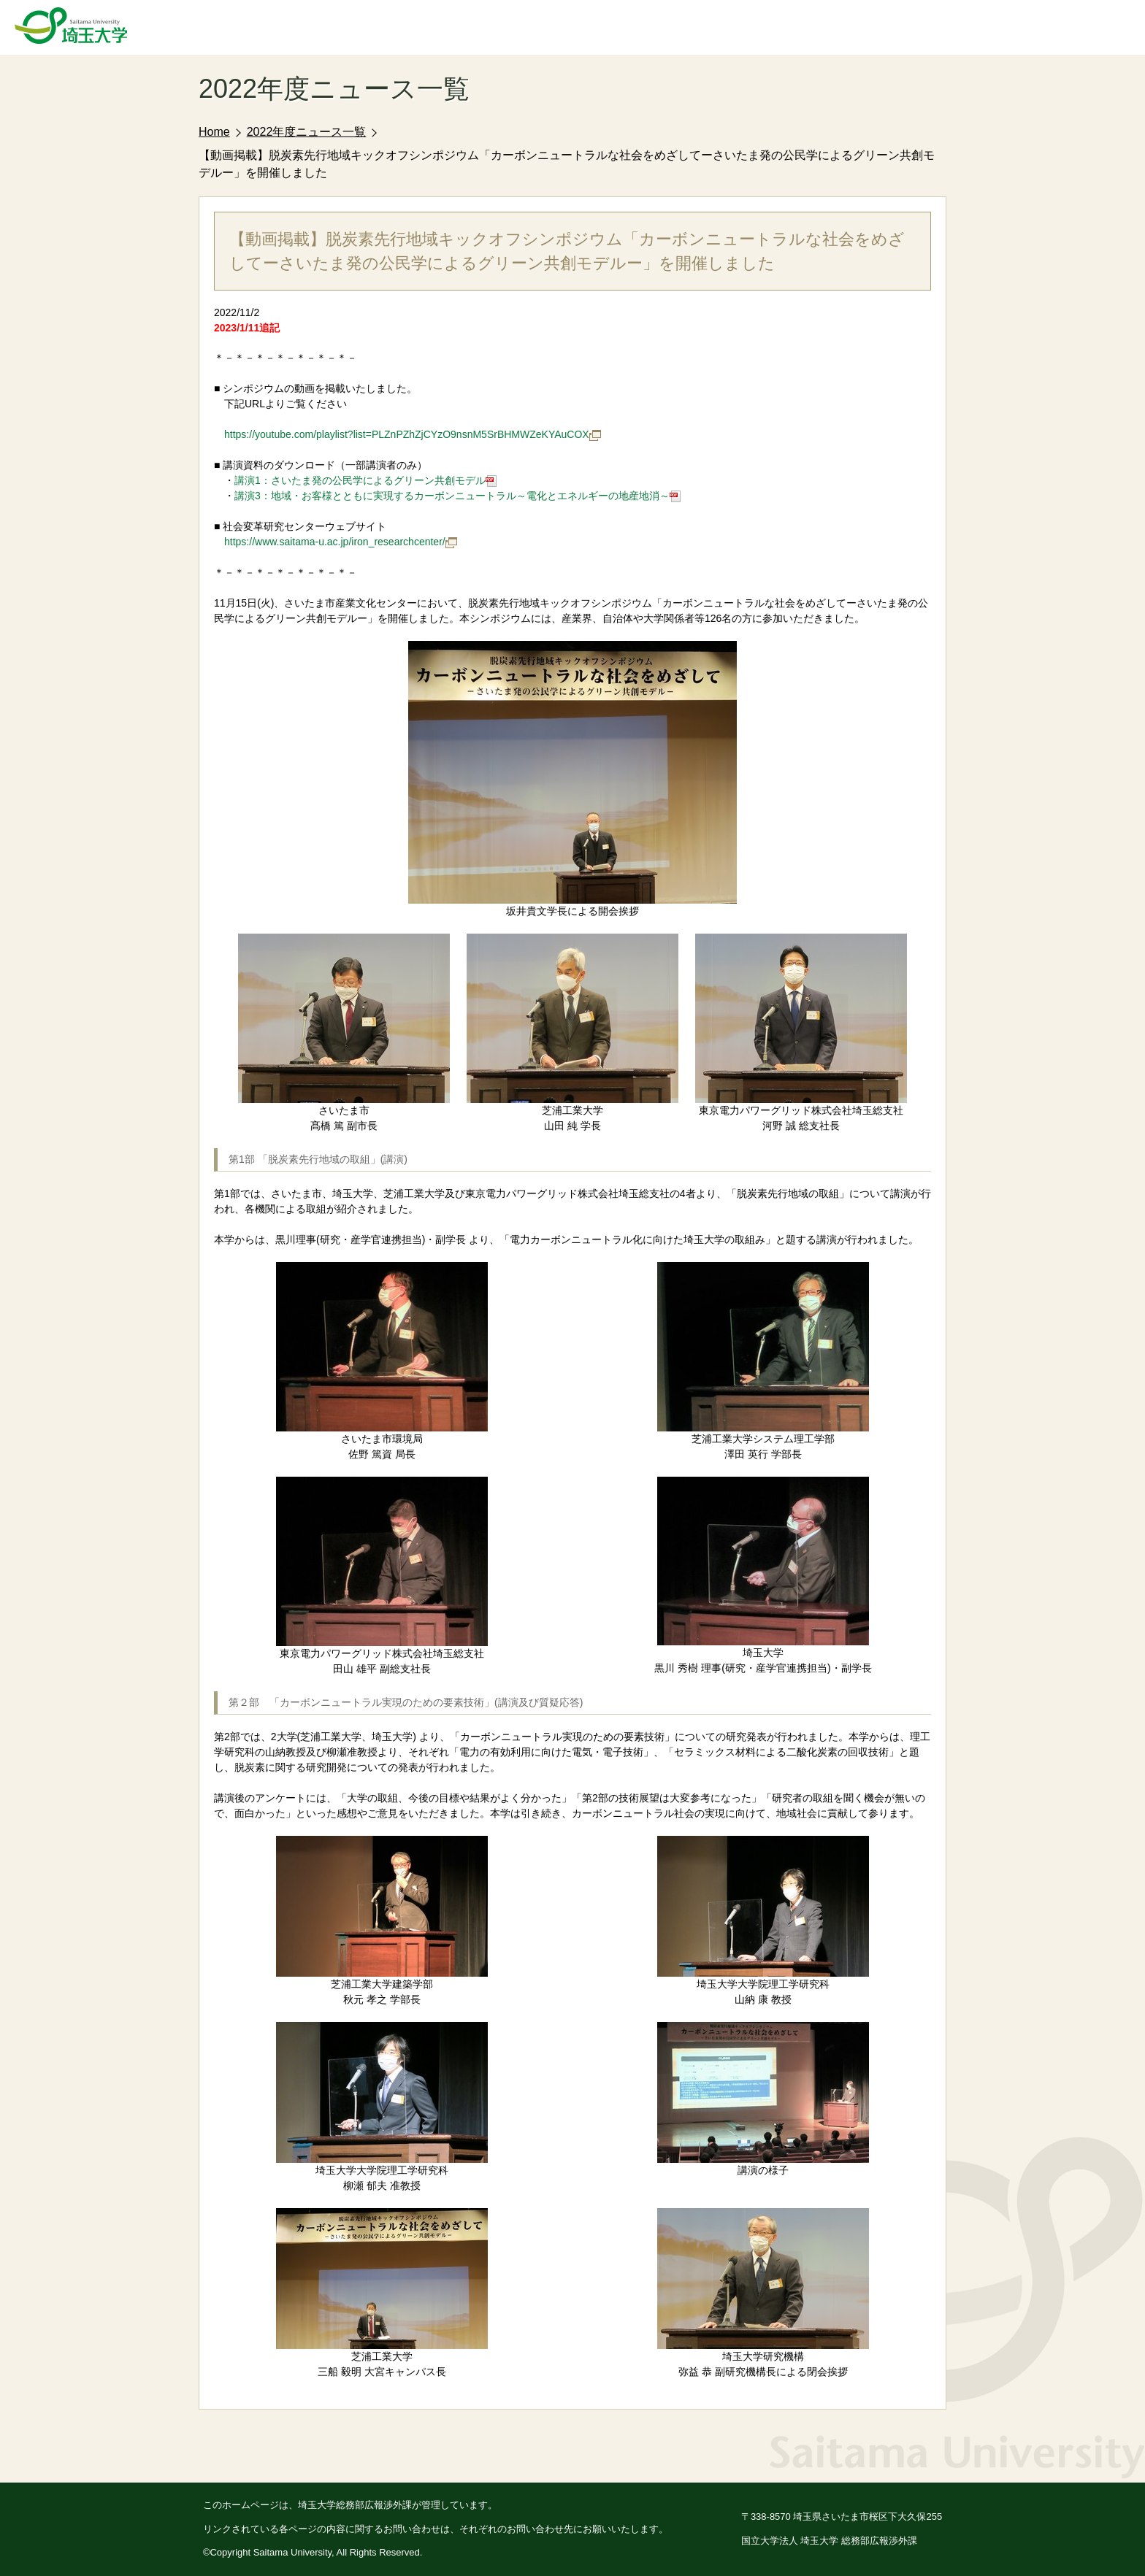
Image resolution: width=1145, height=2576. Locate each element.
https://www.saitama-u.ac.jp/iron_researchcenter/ (340, 541)
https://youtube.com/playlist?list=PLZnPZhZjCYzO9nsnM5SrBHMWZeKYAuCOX (412, 434)
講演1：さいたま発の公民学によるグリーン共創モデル (365, 480)
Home (214, 132)
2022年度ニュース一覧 (307, 132)
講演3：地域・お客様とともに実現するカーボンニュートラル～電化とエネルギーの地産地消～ (457, 495)
